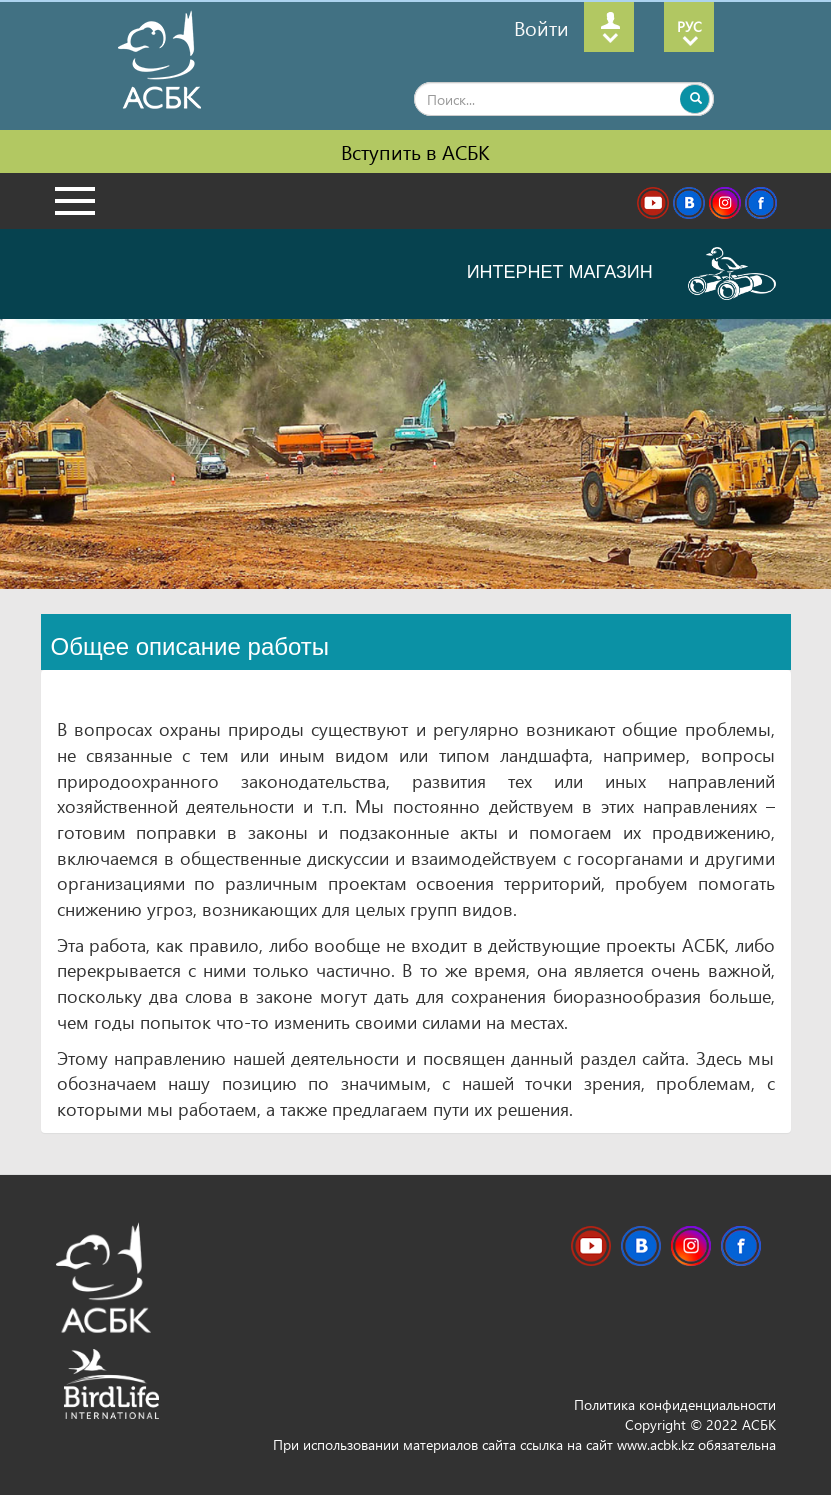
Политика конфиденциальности (675, 1404)
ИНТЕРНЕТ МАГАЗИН (621, 273)
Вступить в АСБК (415, 151)
